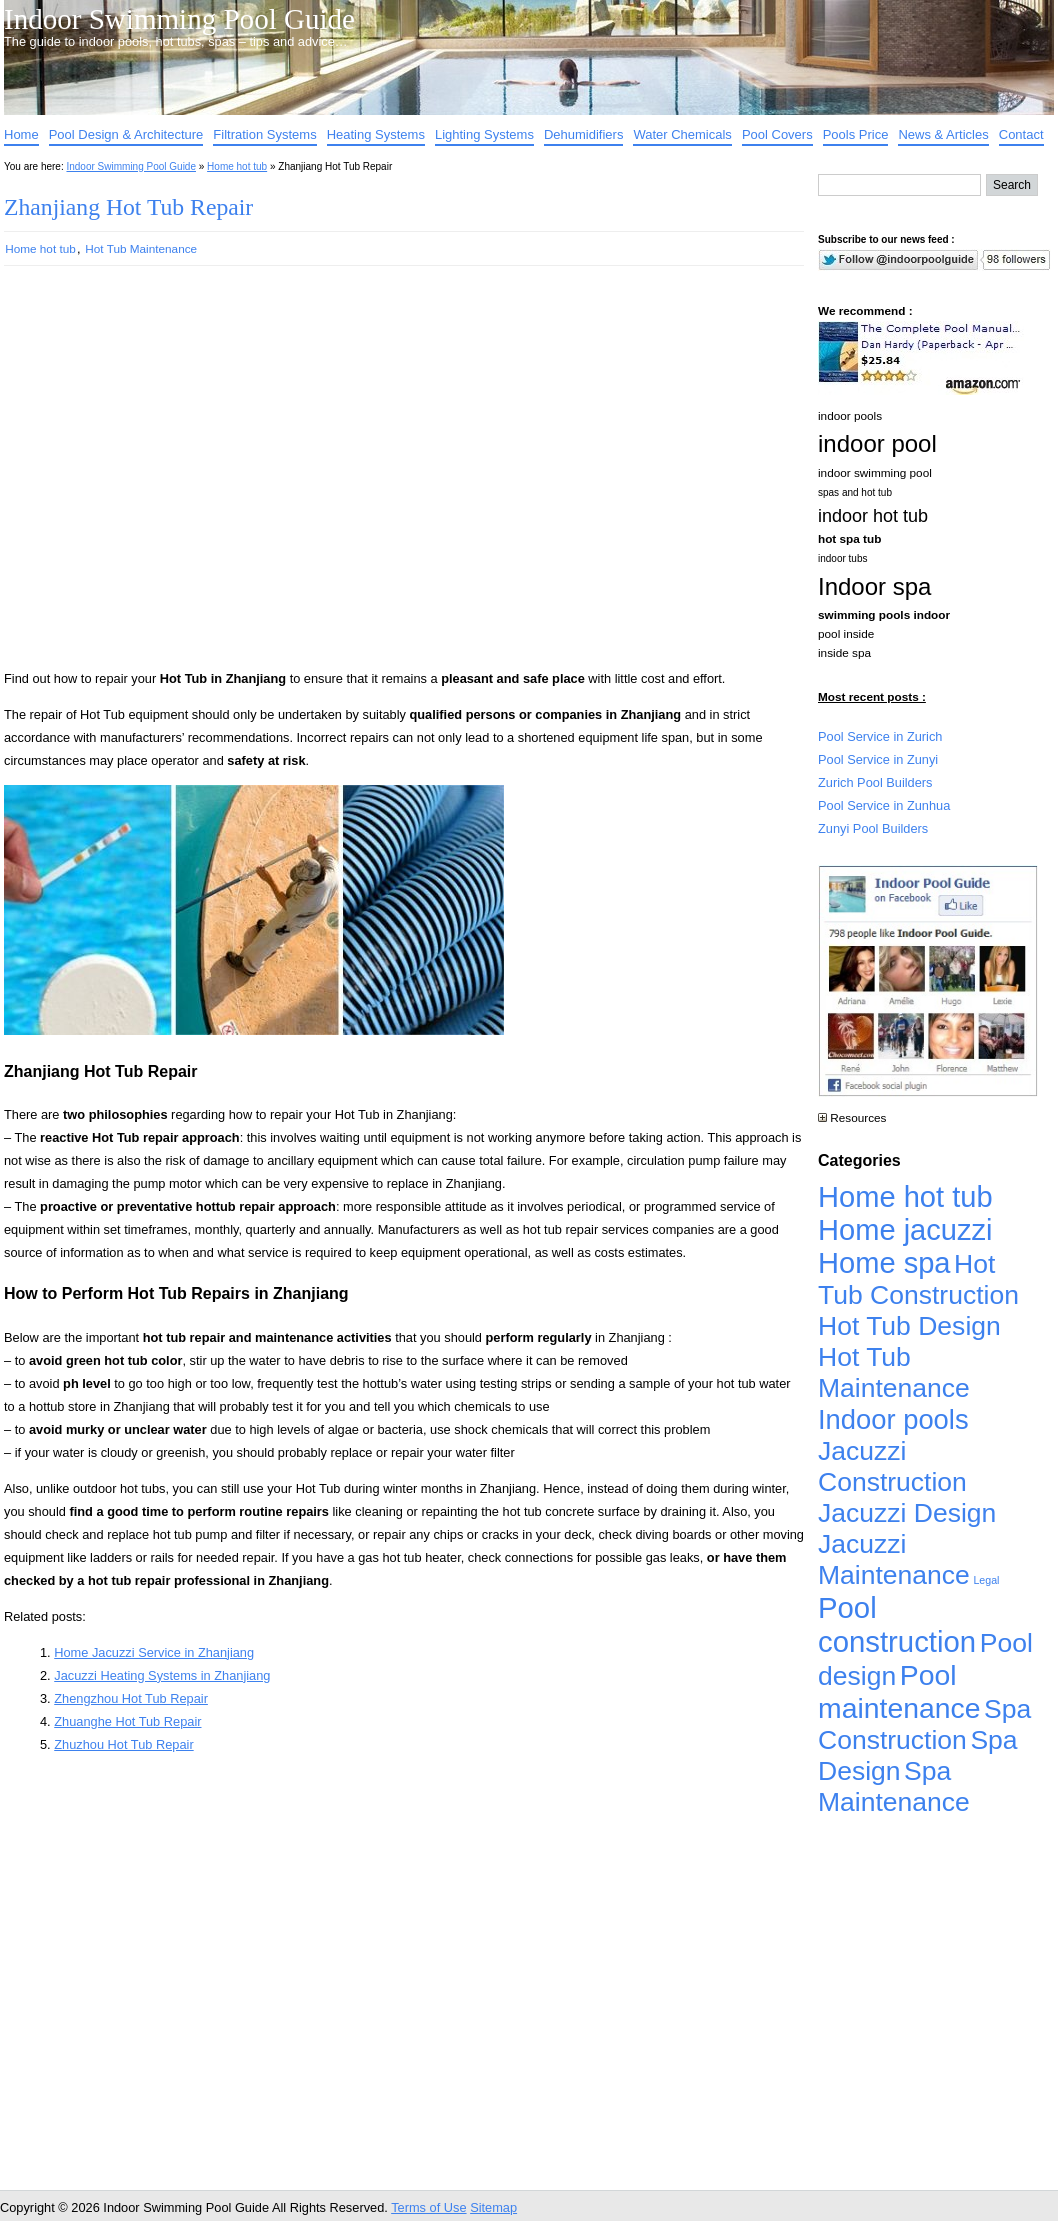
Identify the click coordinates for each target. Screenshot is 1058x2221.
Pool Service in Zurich (880, 736)
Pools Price (856, 134)
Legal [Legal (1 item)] (986, 1580)
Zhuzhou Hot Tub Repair (123, 1744)
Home (21, 134)
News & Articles (943, 134)
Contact (1021, 134)
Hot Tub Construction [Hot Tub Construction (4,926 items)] (918, 1279)
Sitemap (493, 2207)
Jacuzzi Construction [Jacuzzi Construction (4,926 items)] (892, 1466)
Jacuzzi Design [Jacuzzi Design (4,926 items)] (907, 1513)
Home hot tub (237, 166)
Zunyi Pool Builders (873, 828)
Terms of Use (428, 2207)
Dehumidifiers (583, 134)
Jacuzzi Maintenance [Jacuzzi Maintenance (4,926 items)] (894, 1559)
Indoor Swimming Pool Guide (179, 19)
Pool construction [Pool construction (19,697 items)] (897, 1624)
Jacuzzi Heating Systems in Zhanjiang (162, 1675)
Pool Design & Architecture (126, 134)
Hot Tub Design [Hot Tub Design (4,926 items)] (909, 1326)
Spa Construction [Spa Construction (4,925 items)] (924, 1724)
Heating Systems (376, 134)
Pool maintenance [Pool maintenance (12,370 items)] (899, 1691)
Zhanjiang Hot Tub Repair (128, 207)
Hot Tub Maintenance (141, 248)
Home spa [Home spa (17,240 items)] (884, 1263)
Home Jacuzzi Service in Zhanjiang (154, 1652)
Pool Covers (777, 134)
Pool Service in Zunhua (884, 805)
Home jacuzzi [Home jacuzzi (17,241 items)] (905, 1230)
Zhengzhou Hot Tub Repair (131, 1698)
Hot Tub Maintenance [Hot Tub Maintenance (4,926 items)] (894, 1372)
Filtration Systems (264, 134)
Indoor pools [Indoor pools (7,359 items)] (893, 1419)
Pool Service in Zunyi (878, 759)
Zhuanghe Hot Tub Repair (127, 1721)
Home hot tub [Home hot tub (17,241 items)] (905, 1197)
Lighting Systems (484, 134)
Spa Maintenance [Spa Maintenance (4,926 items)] (894, 1786)
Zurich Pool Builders (875, 782)
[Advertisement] (191, 476)
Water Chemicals (682, 134)
